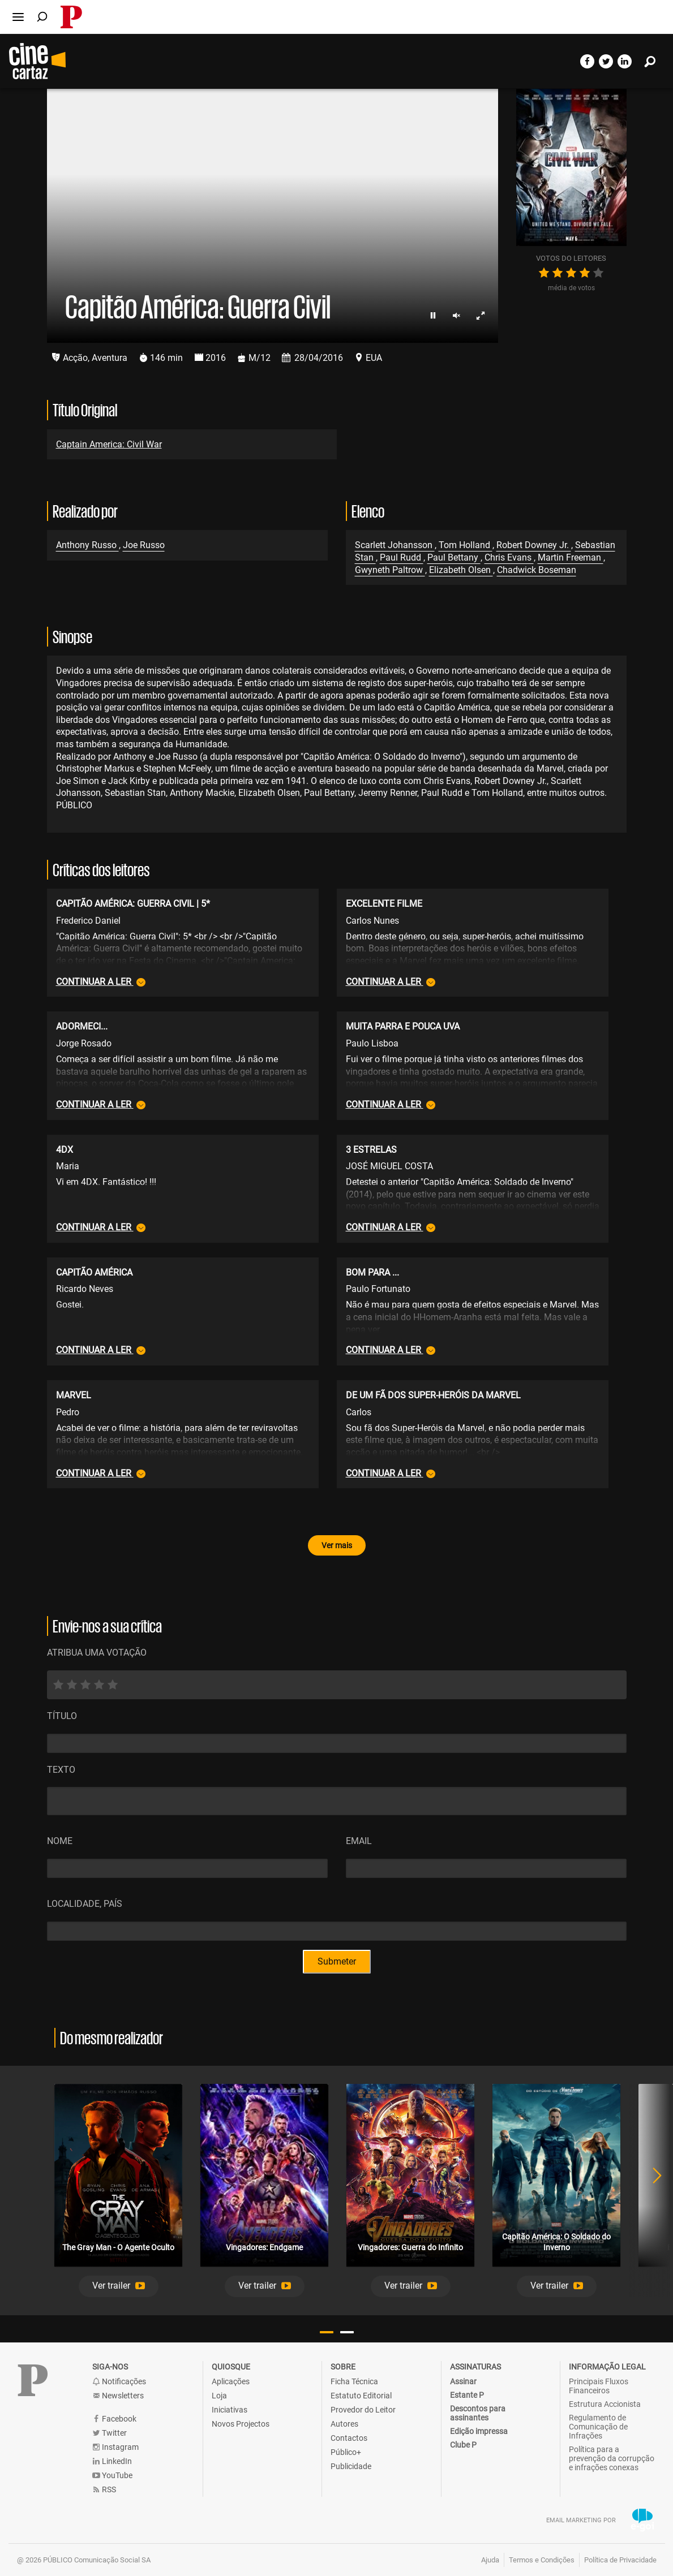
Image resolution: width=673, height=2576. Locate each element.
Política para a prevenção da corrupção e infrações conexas (611, 2458)
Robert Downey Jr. (533, 545)
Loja (219, 2395)
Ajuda (490, 2560)
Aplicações (231, 2381)
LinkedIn (112, 2461)
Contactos (349, 2438)
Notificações (119, 2382)
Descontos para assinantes (477, 2413)
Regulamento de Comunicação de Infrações (598, 2426)
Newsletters (118, 2396)
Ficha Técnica (354, 2381)
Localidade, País (84, 1903)
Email (359, 1841)
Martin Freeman (570, 557)
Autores (344, 2423)
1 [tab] (326, 2332)
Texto (61, 1769)
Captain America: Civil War (109, 444)
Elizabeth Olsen (461, 570)
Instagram (115, 2447)
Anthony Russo (87, 545)
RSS (104, 2490)
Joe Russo (144, 545)
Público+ (346, 2452)
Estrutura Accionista (605, 2404)
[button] (118, 2286)
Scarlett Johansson (395, 545)
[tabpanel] (118, 2190)
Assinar (463, 2381)
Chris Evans (509, 557)
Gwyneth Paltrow (390, 570)
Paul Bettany (454, 557)
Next (650, 2190)
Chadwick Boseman (536, 570)
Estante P (467, 2395)
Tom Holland (465, 545)
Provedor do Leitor (363, 2409)
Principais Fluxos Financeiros (598, 2386)
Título (62, 1716)
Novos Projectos (240, 2423)
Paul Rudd (401, 557)
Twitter (109, 2433)
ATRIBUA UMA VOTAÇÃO (97, 1652)
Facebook (114, 2419)
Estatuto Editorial (361, 2395)
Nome (59, 1841)
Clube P (463, 2444)
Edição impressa (479, 2431)
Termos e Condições (542, 2560)
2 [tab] (347, 2332)
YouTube (112, 2475)
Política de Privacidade (620, 2560)
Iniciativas (229, 2409)
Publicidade (351, 2466)
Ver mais (337, 1545)
